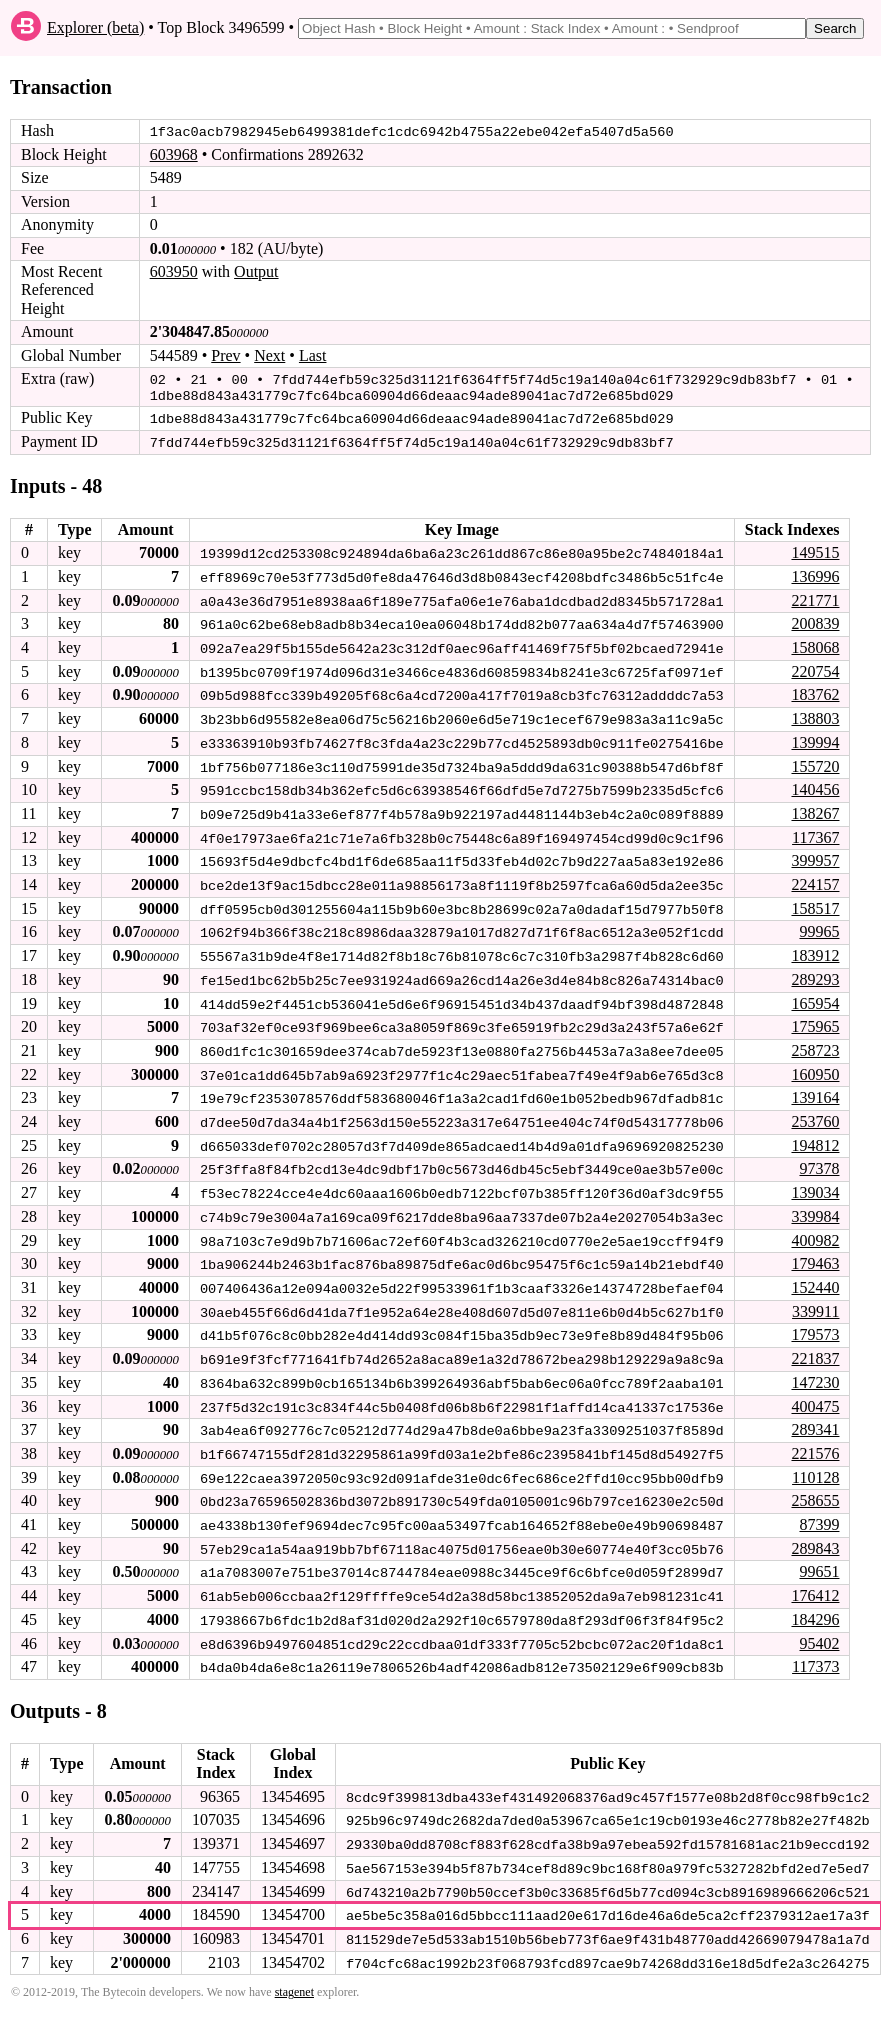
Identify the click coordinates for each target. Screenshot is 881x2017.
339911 (815, 1298)
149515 (815, 549)
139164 (815, 1087)
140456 (815, 783)
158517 (815, 900)
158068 (815, 643)
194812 (815, 1134)
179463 (815, 1251)
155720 (815, 760)
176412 (815, 1578)
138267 (815, 807)
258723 (815, 1040)
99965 (819, 924)
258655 (815, 1485)
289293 (815, 970)
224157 (815, 877)
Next (269, 354)
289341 (815, 1415)
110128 (815, 1462)
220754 (815, 666)
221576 (815, 1438)
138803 (815, 713)
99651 (819, 1555)
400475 (815, 1391)
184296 (815, 1602)
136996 (815, 573)
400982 (815, 1228)
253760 (815, 1111)
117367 (815, 830)
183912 (815, 947)
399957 (815, 853)
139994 (815, 736)
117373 (815, 1649)
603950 (174, 271)
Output (256, 271)
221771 (815, 596)
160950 (815, 1064)
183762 (815, 690)
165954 (815, 994)
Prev (225, 354)
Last (313, 354)
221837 (815, 1345)
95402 (819, 1625)
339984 (815, 1204)
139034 (815, 1181)
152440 (815, 1274)
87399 (819, 1508)
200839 (815, 619)
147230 (815, 1368)
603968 (174, 154)
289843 (815, 1532)
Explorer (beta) (95, 27)
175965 (815, 1017)
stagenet (294, 1972)
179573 (815, 1321)
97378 (819, 1157)
